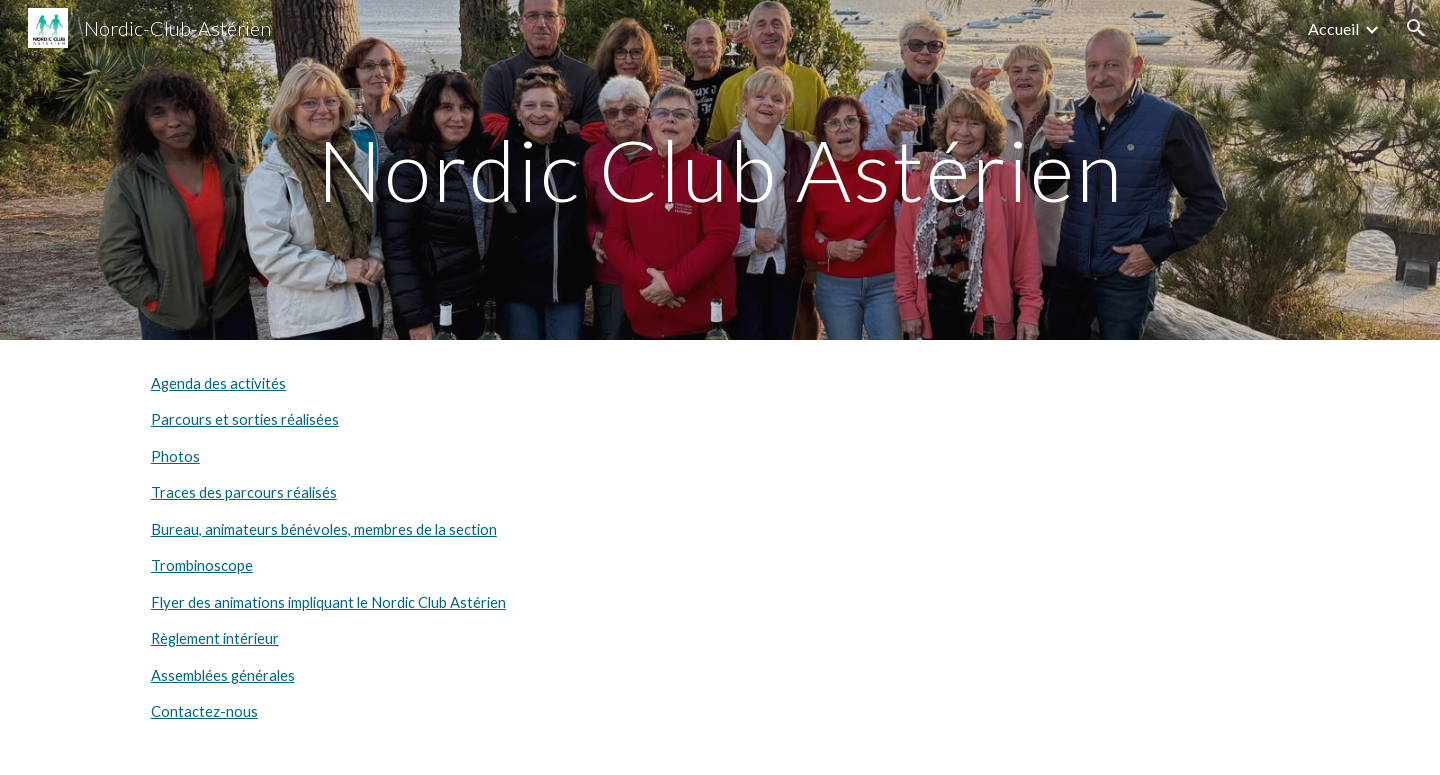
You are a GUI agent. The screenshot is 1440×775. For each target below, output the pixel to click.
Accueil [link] (1333, 28)
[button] (1416, 28)
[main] (720, 169)
